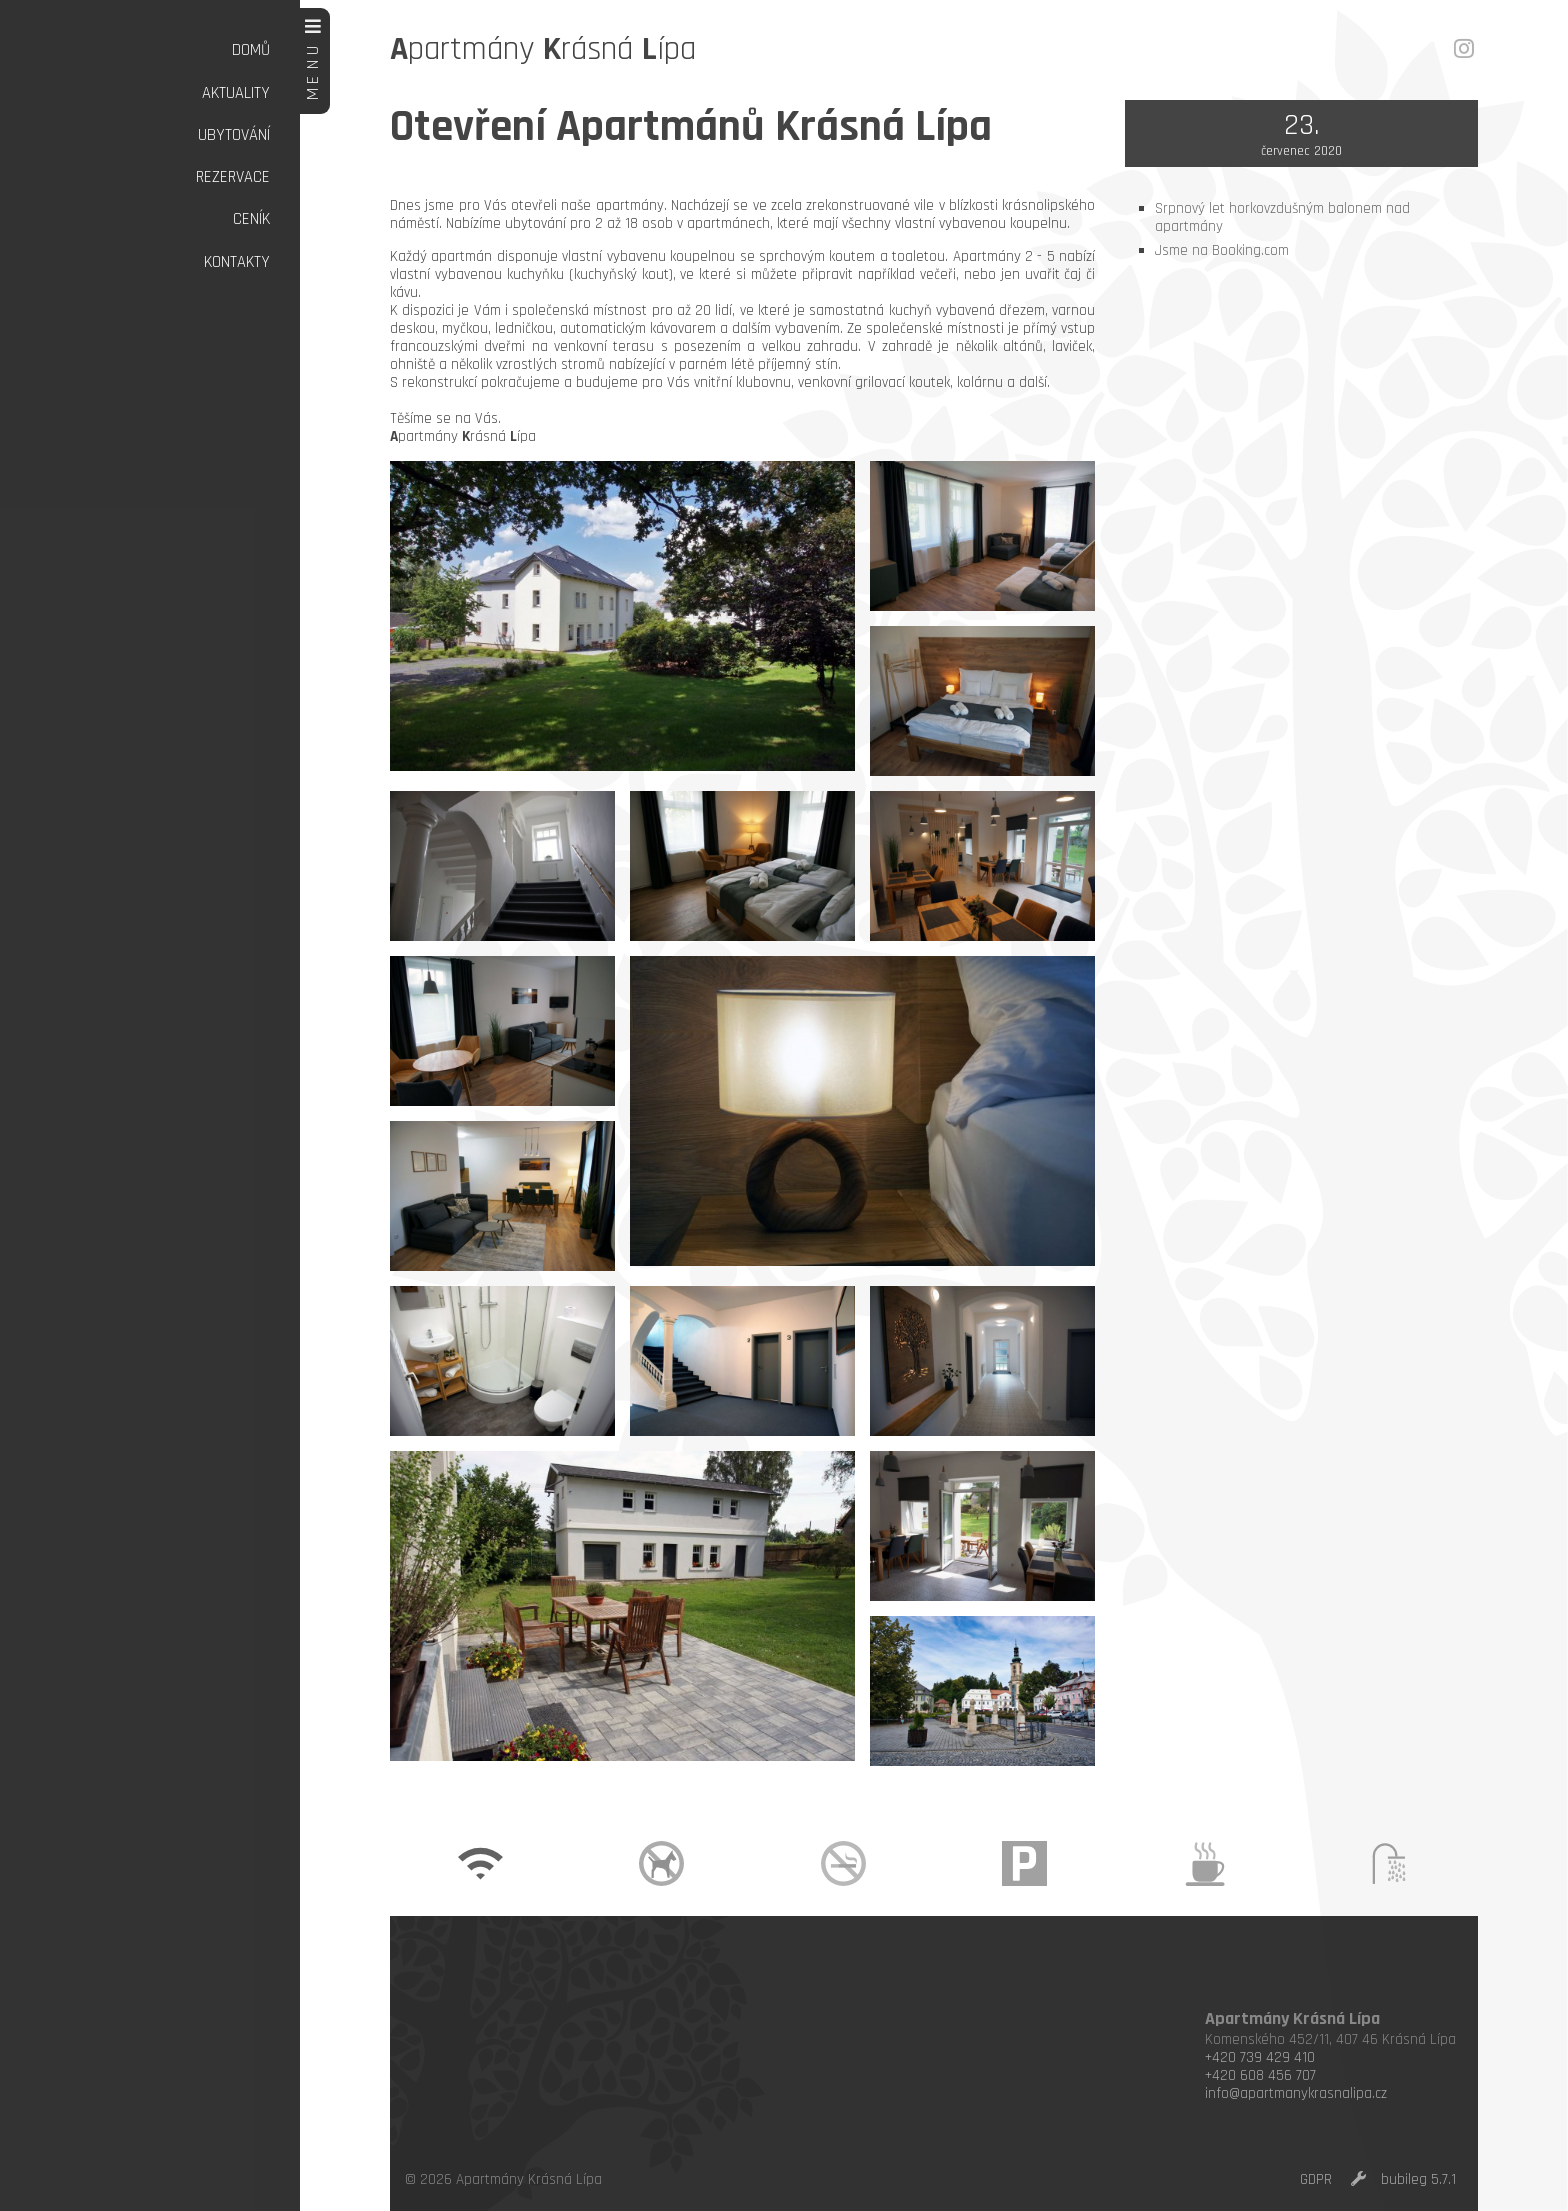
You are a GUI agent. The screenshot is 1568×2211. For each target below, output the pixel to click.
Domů (251, 50)
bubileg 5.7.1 (1418, 2179)
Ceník (251, 219)
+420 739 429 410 (1260, 2057)
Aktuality (236, 93)
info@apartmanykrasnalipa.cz (1296, 2093)
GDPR (1316, 2179)
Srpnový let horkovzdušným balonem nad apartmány (1282, 217)
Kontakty (237, 262)
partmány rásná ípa (543, 49)
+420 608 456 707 (1260, 2075)
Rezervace (233, 177)
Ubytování (234, 135)
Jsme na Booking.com (1222, 250)
